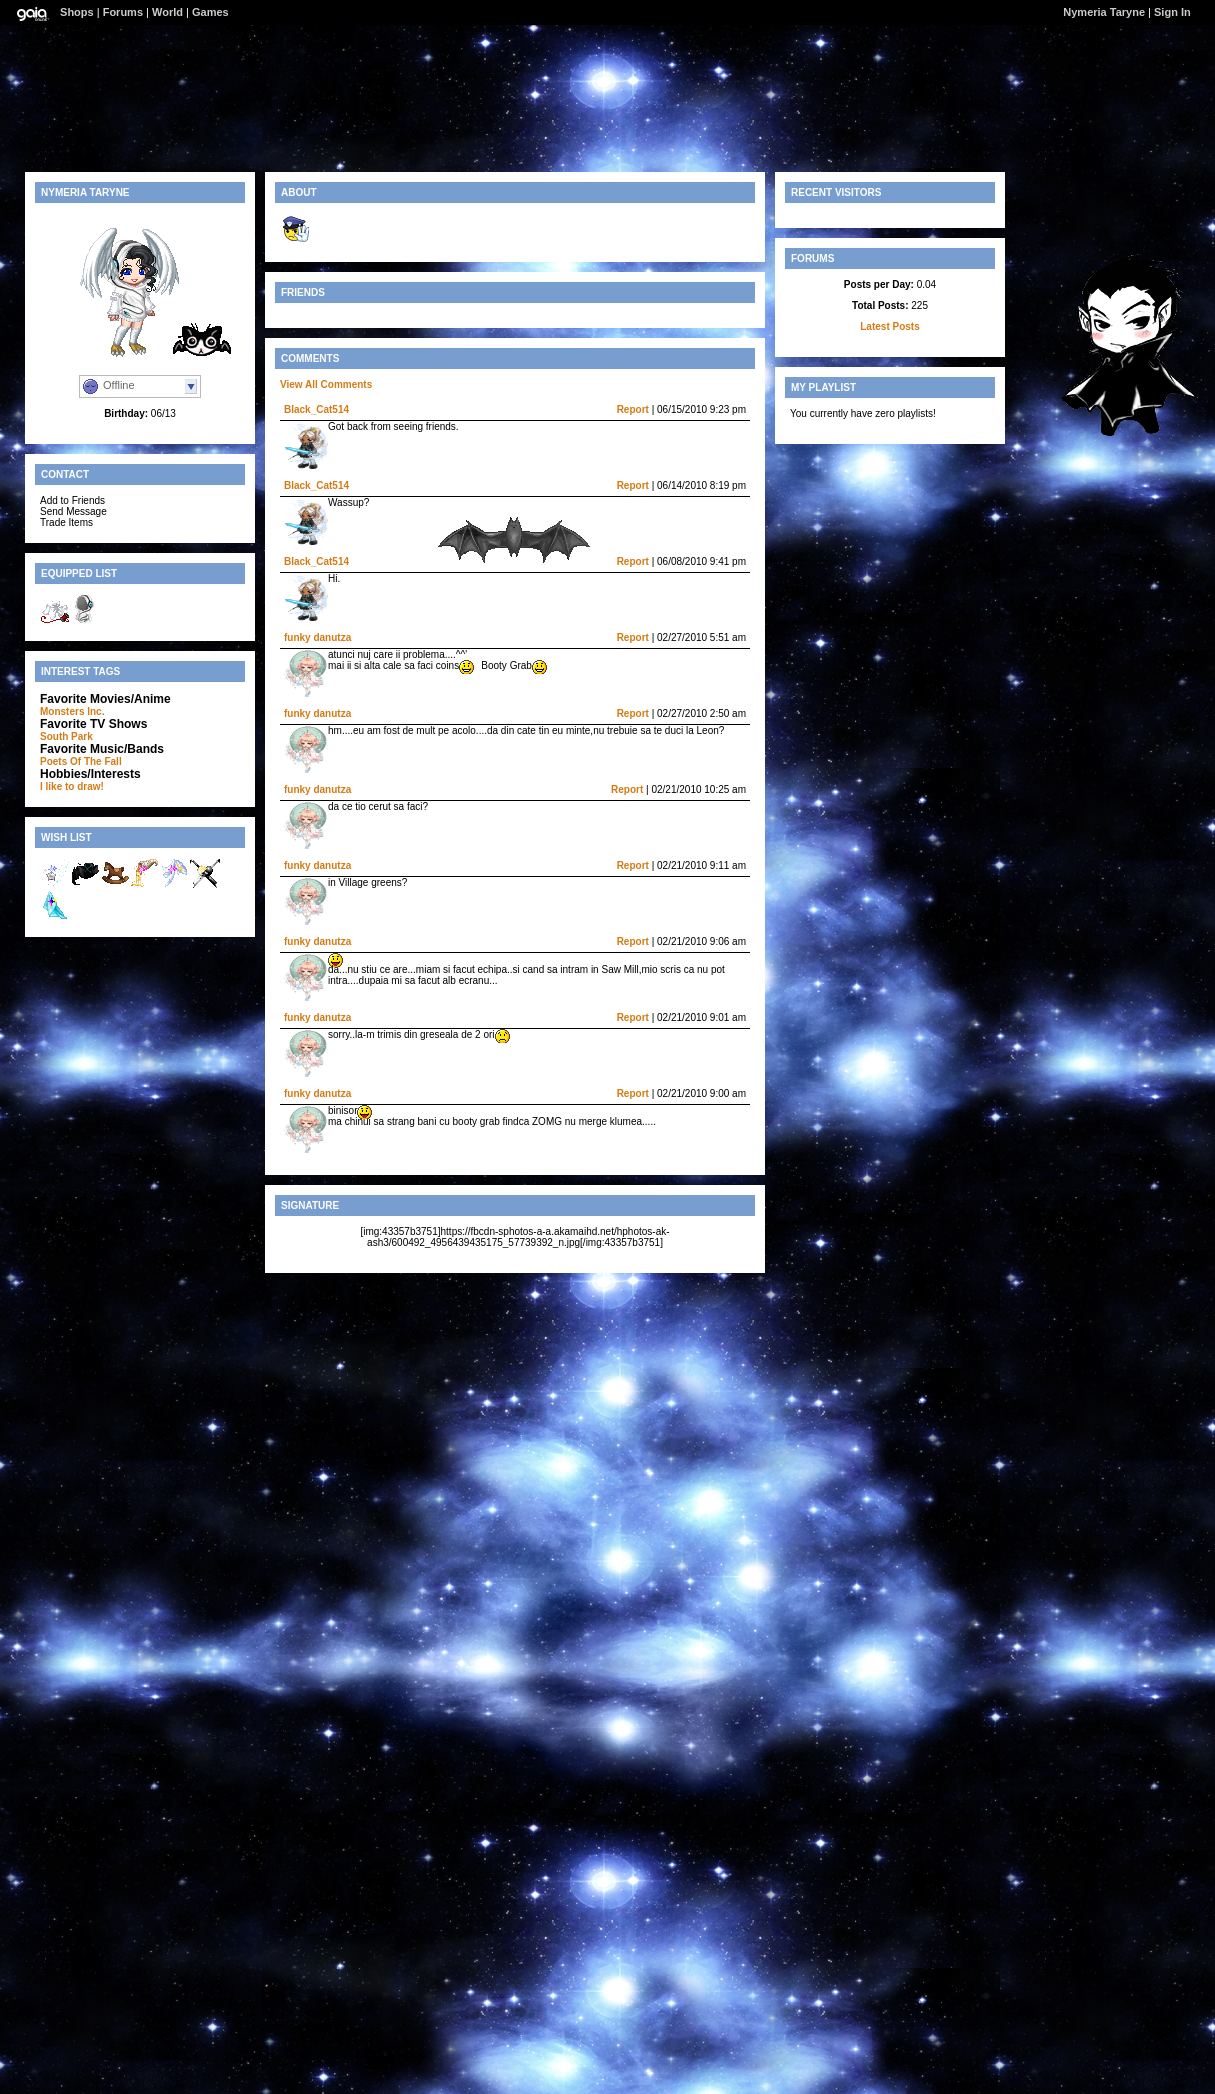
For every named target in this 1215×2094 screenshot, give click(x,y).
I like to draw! (72, 786)
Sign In (1172, 12)
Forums (123, 12)
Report (633, 409)
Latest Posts (889, 326)
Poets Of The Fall (81, 761)
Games (210, 12)
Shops (77, 12)
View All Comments (326, 384)
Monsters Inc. (72, 711)
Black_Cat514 (316, 409)
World (167, 12)
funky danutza (317, 637)
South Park (66, 736)
